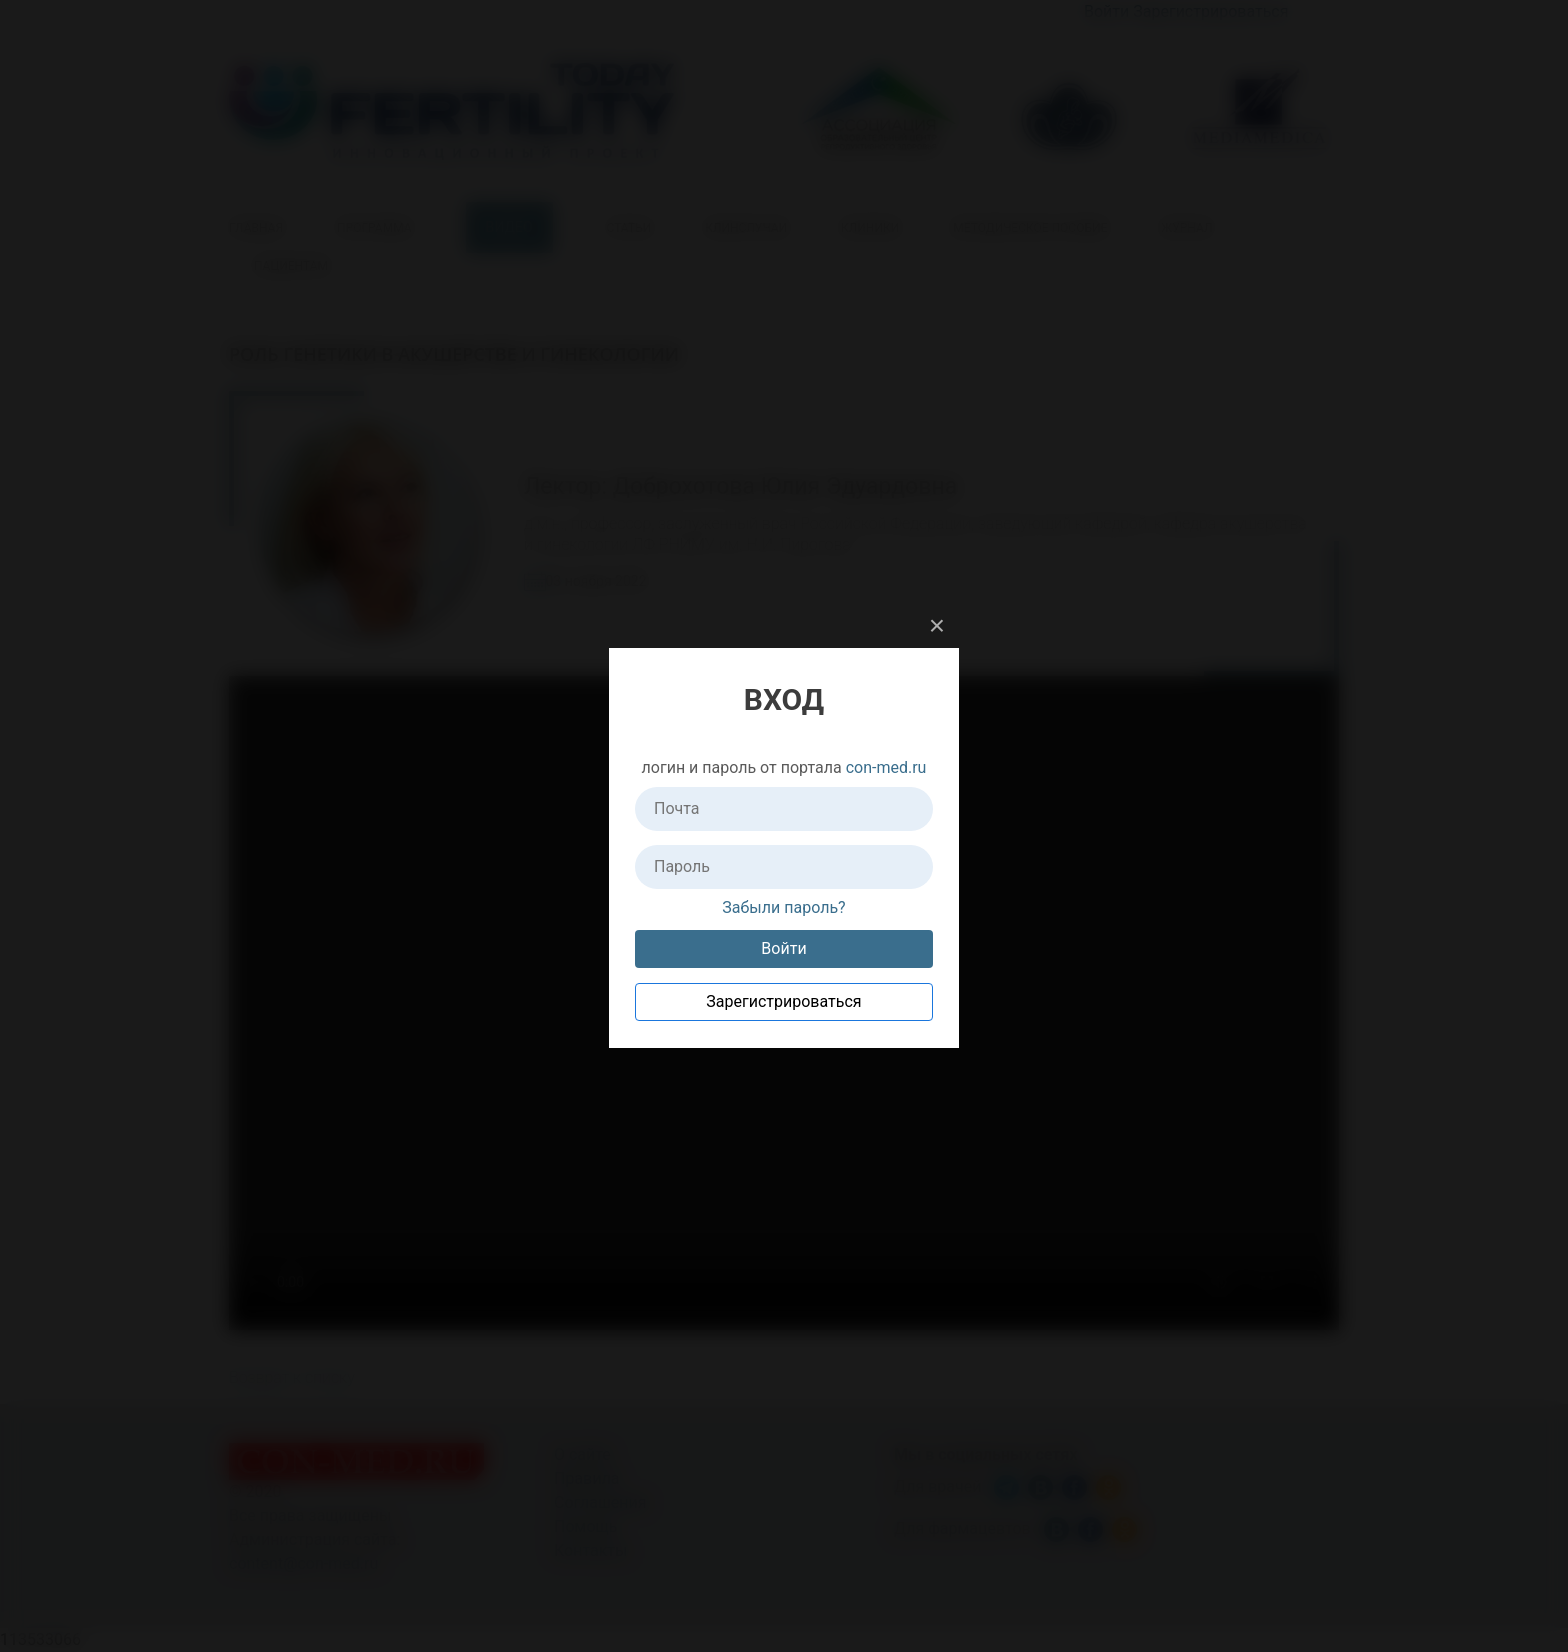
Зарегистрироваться (783, 1001)
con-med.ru (886, 767)
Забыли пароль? (783, 907)
